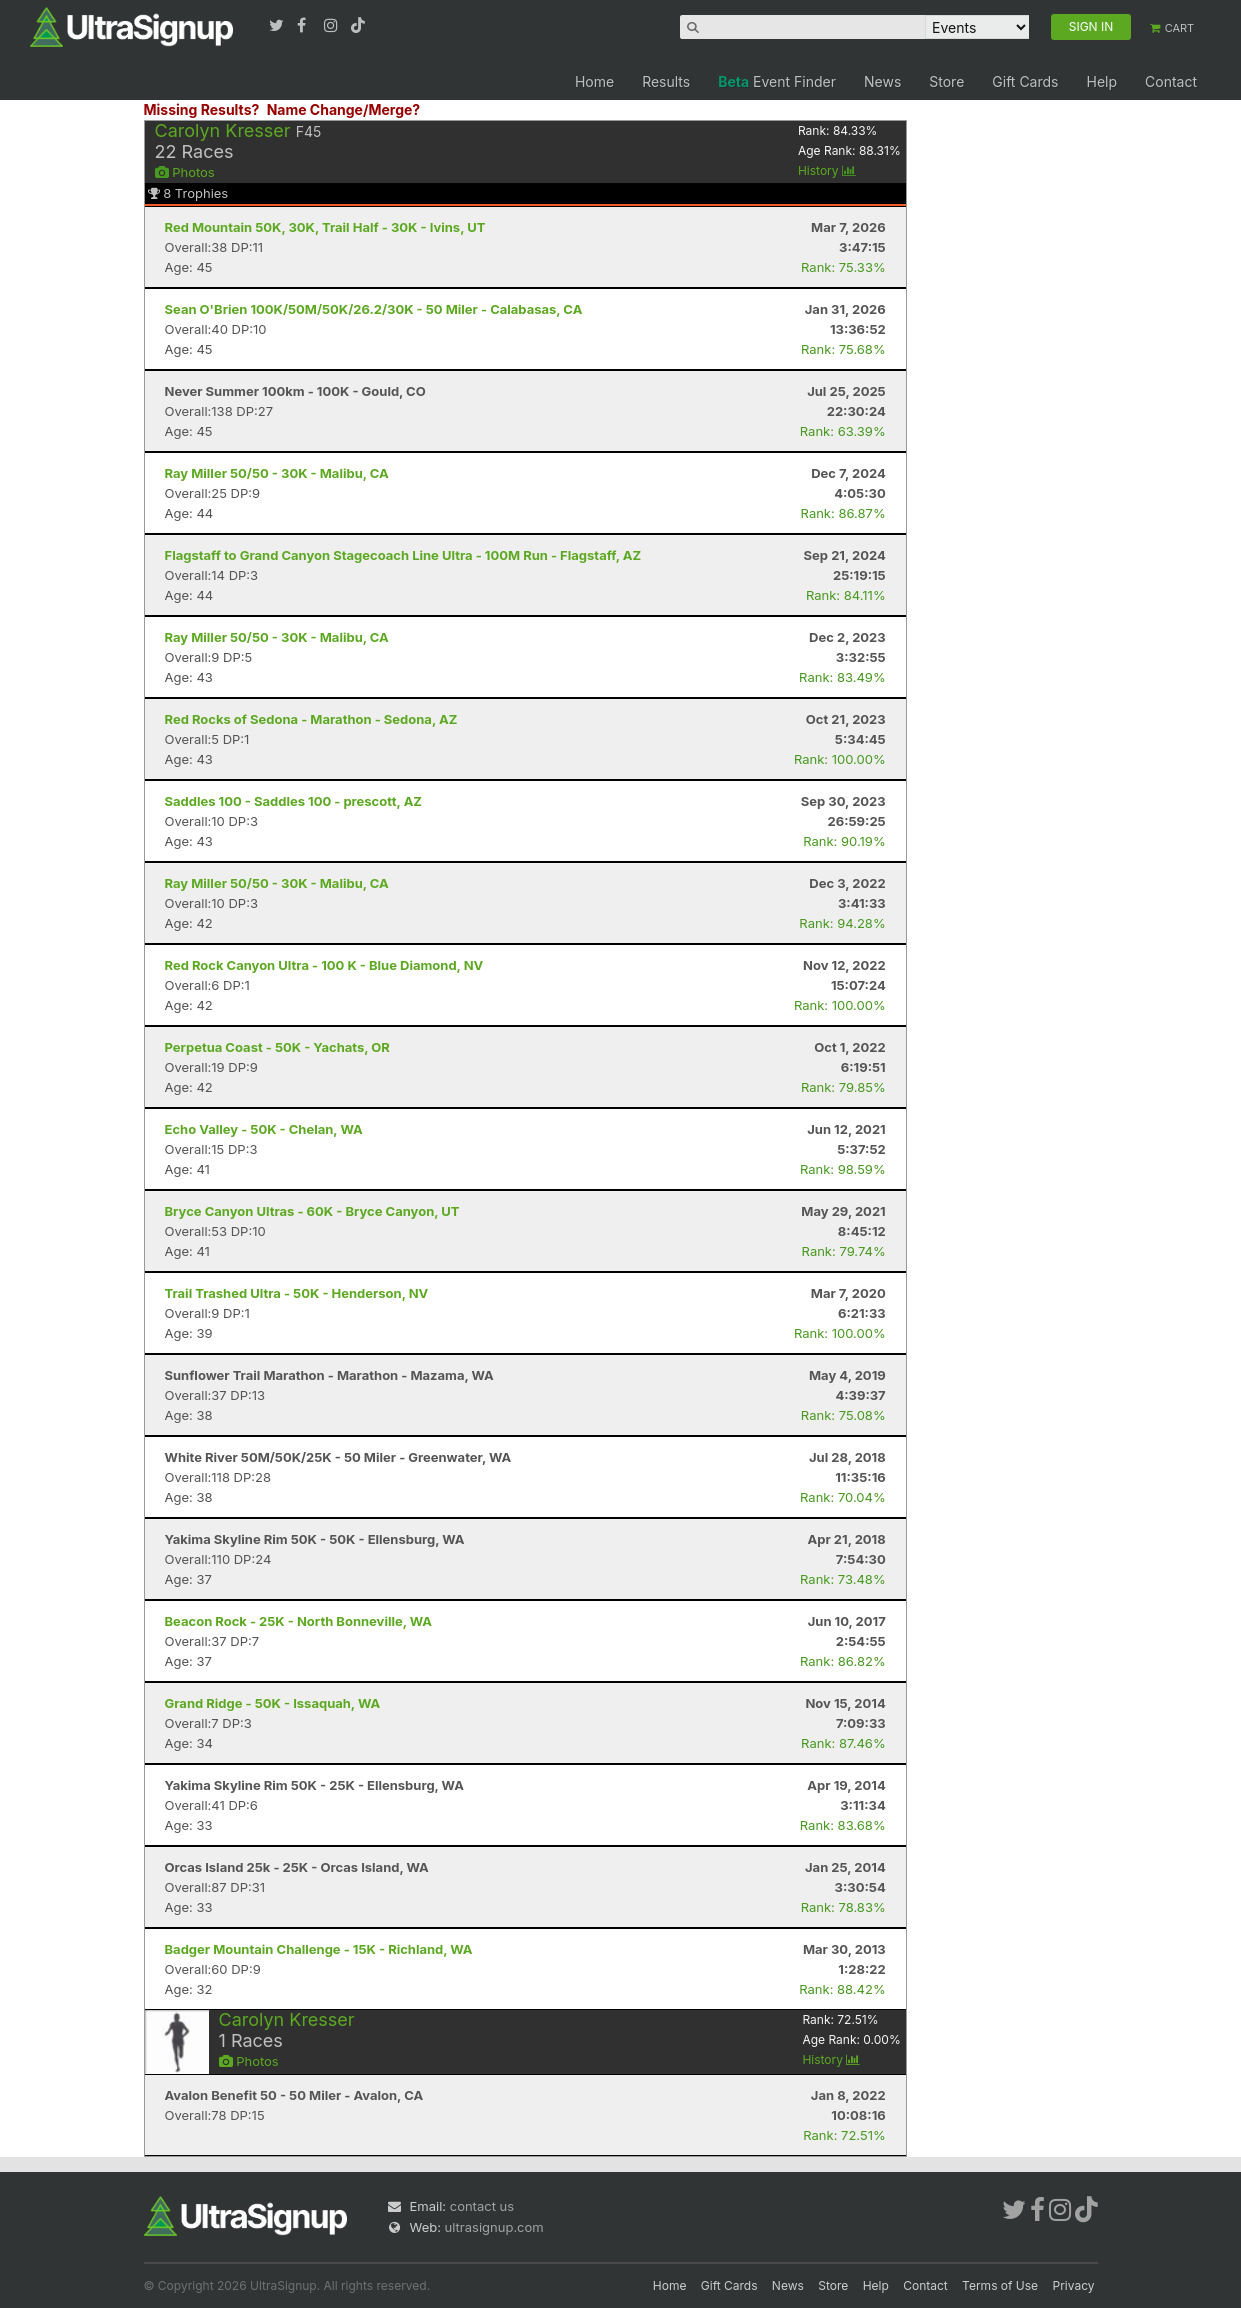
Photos (185, 172)
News (882, 81)
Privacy (1074, 2285)
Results (666, 81)
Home (594, 81)
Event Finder (777, 81)
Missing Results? (202, 109)
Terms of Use (1000, 2285)
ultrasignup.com (494, 2227)
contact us (482, 2206)
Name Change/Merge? (344, 109)
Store (946, 81)
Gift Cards (1025, 81)
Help (1101, 81)
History (827, 170)
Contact (1171, 81)
